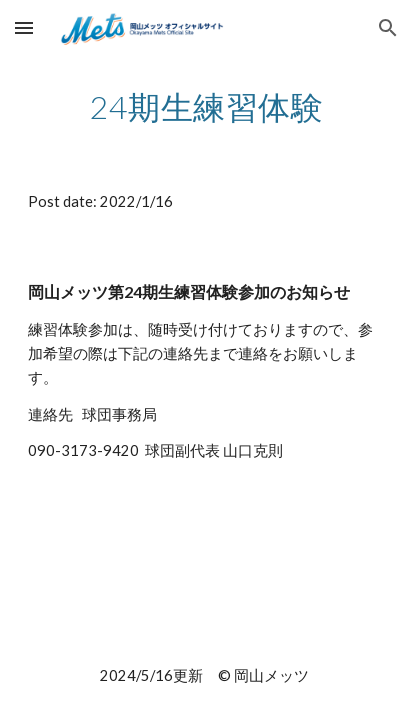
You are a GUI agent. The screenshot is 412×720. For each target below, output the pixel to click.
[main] (206, 107)
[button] (24, 27)
